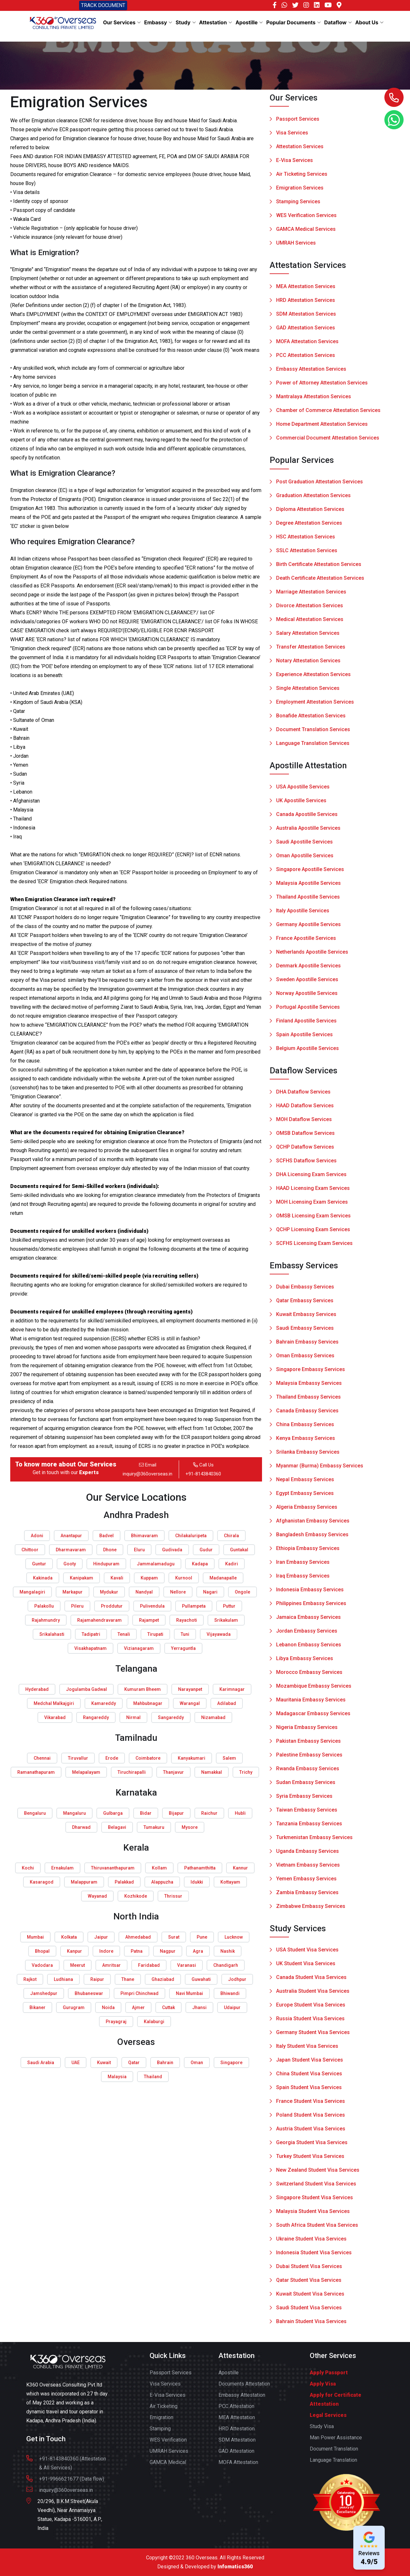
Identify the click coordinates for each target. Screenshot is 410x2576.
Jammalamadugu (156, 1563)
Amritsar (111, 1965)
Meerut (77, 1965)
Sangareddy (171, 1717)
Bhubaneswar (89, 1993)
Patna (137, 1951)
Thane (127, 1979)
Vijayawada (219, 1634)
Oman (197, 2062)
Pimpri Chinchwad (139, 1993)
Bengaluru (35, 1813)
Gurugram (74, 2007)
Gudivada (172, 1549)
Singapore (231, 2062)
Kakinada (43, 1577)
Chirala (231, 1535)
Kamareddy (103, 1703)
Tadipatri (91, 1634)
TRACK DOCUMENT (103, 5)
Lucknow (234, 1937)
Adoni (37, 1535)
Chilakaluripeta (191, 1535)
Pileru (77, 1606)
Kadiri (231, 1563)
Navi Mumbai (189, 1993)
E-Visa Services (294, 160)
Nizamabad (213, 1717)
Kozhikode (135, 1896)
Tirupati (155, 1634)
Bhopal (42, 1951)
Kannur (240, 1867)
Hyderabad (37, 1689)
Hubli (240, 1813)
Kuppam (149, 1577)
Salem (229, 1758)
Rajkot (30, 1979)
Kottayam (230, 1882)
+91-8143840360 (203, 1474)
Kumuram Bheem (142, 1689)
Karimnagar (232, 1689)
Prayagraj (116, 2021)
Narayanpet (190, 1689)
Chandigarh (225, 1965)
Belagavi (117, 1827)
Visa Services (292, 133)
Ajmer (138, 2007)
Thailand (153, 2076)
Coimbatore (147, 1758)
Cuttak (168, 2007)
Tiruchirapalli (132, 1772)
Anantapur (71, 1535)
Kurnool (183, 1577)
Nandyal (144, 1592)
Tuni (185, 1634)
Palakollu (44, 1606)
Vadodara (42, 1965)
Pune (202, 1937)
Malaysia (117, 2076)
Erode (111, 1758)
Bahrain (165, 2062)
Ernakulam (62, 1867)
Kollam (159, 1867)
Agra (198, 1951)
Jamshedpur (43, 1993)
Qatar (134, 2062)
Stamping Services (298, 202)
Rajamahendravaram (99, 1620)
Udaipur (232, 2007)
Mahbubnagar (147, 1703)
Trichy (245, 1772)
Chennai (42, 1758)
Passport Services (297, 119)
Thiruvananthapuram (113, 1867)
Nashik (227, 1951)
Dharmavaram (71, 1549)
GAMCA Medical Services (306, 229)
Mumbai (35, 1937)
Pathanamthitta (200, 1867)
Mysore (190, 1827)
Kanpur (74, 1951)
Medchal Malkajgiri (54, 1703)
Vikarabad (55, 1717)
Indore (106, 1951)
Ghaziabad (163, 1979)
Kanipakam (81, 1577)
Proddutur (112, 1606)
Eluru (139, 1549)
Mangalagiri (32, 1592)
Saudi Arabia (40, 2062)
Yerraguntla (183, 1648)
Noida (108, 2007)
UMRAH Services (296, 243)
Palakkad (124, 1882)
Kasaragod (41, 1882)
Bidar (146, 1813)
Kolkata (69, 1937)
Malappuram (84, 1882)
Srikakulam (226, 1620)
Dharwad (81, 1827)
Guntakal (239, 1549)
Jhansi (199, 2007)
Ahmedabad (138, 1937)
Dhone (110, 1549)
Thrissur (173, 1896)
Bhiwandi (230, 1993)
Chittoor (29, 1549)
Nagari (210, 1592)
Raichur (209, 1813)
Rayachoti (186, 1620)
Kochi (28, 1867)
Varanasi (186, 1965)
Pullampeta (194, 1606)
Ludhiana (63, 1979)
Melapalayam (86, 1772)
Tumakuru (154, 1827)
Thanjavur (173, 1772)
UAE (75, 2062)
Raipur (97, 1979)
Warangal (190, 1703)
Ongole (242, 1592)
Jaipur (101, 1937)
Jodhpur (237, 1979)
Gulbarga (113, 1813)
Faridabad (149, 1965)
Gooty (69, 1563)
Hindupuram (106, 1563)
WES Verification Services (306, 216)
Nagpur (168, 1951)
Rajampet (149, 1620)
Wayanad (97, 1896)
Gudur (206, 1549)
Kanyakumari (191, 1758)
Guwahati (201, 1979)
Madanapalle (223, 1577)
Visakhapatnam (90, 1648)
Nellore (178, 1592)
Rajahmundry (46, 1620)
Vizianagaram (139, 1648)
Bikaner (37, 2007)
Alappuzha (162, 1882)
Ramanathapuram (36, 1772)
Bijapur (176, 1813)
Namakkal (211, 1772)
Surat (173, 1937)
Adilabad (226, 1703)
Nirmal (133, 1717)
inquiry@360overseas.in (147, 1474)
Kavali (117, 1577)
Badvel (106, 1535)
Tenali (124, 1634)
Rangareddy (96, 1717)
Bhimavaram (144, 1535)
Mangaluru (74, 1813)
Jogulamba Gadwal (86, 1689)
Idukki (197, 1882)
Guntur (39, 1563)
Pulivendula (152, 1606)
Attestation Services (300, 147)
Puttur (229, 1606)
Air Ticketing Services (301, 174)
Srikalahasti (51, 1634)
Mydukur (109, 1592)
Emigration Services (300, 188)
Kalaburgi (154, 2021)
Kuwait (104, 2062)
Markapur (72, 1592)
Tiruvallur (78, 1758)
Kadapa (200, 1563)
